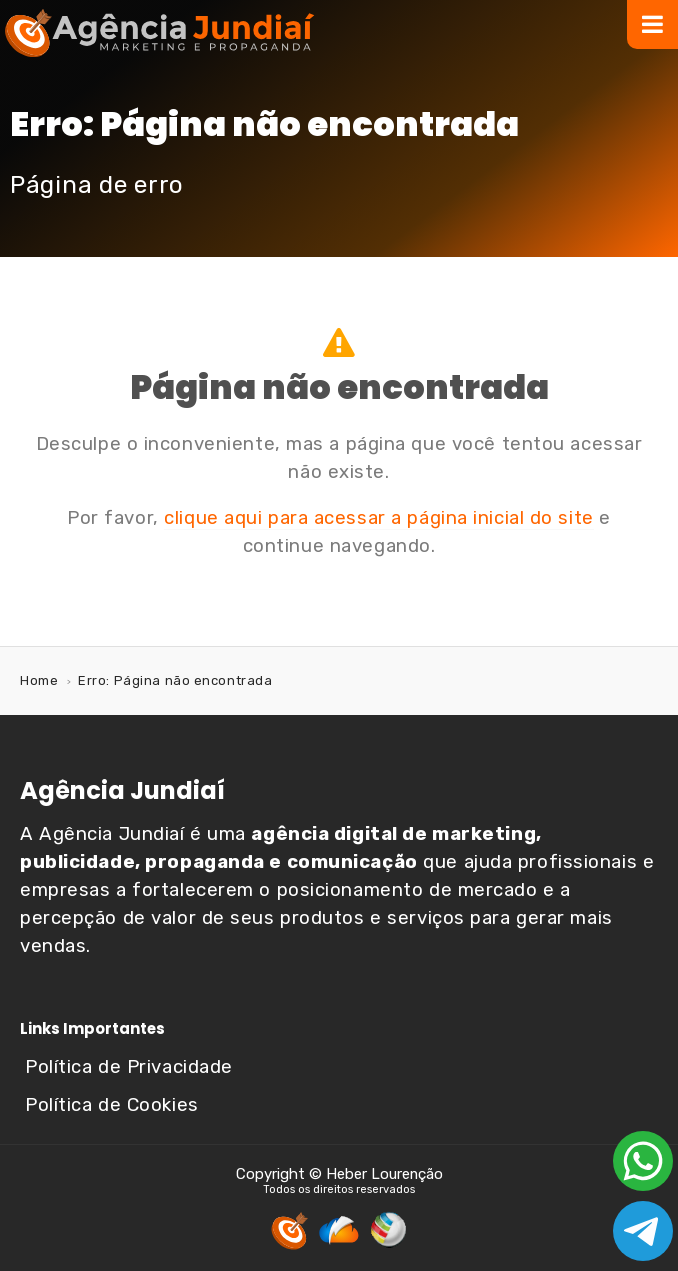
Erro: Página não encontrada (175, 680)
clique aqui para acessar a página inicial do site (378, 518)
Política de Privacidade (129, 1067)
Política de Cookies (112, 1105)
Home (39, 680)
